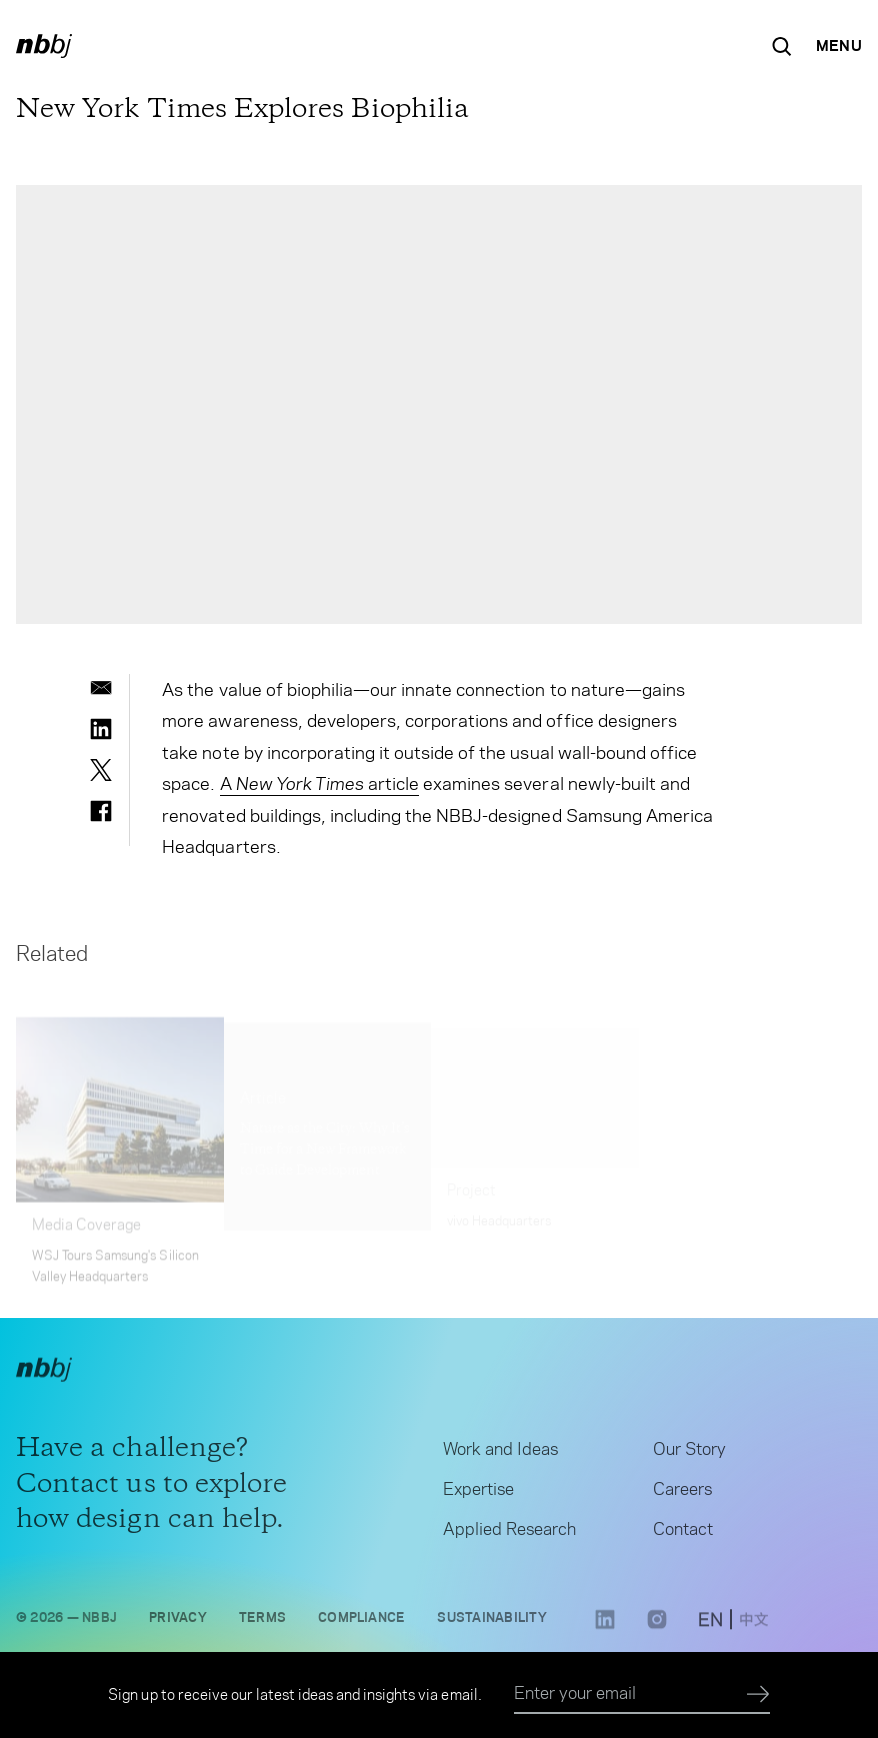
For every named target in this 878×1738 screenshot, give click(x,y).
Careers (682, 1494)
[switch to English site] (710, 1627)
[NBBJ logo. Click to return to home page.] (44, 46)
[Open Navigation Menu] (839, 46)
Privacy (178, 1623)
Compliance (361, 1623)
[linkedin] (101, 729)
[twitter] (101, 770)
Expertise (478, 1494)
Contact (683, 1534)
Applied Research (509, 1534)
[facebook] (101, 811)
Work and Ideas (500, 1454)
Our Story (689, 1454)
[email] (101, 688)
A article (320, 783)
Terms (262, 1623)
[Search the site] (782, 46)
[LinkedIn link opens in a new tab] (605, 1632)
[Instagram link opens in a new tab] (657, 1632)
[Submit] (758, 1695)
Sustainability (491, 1623)
